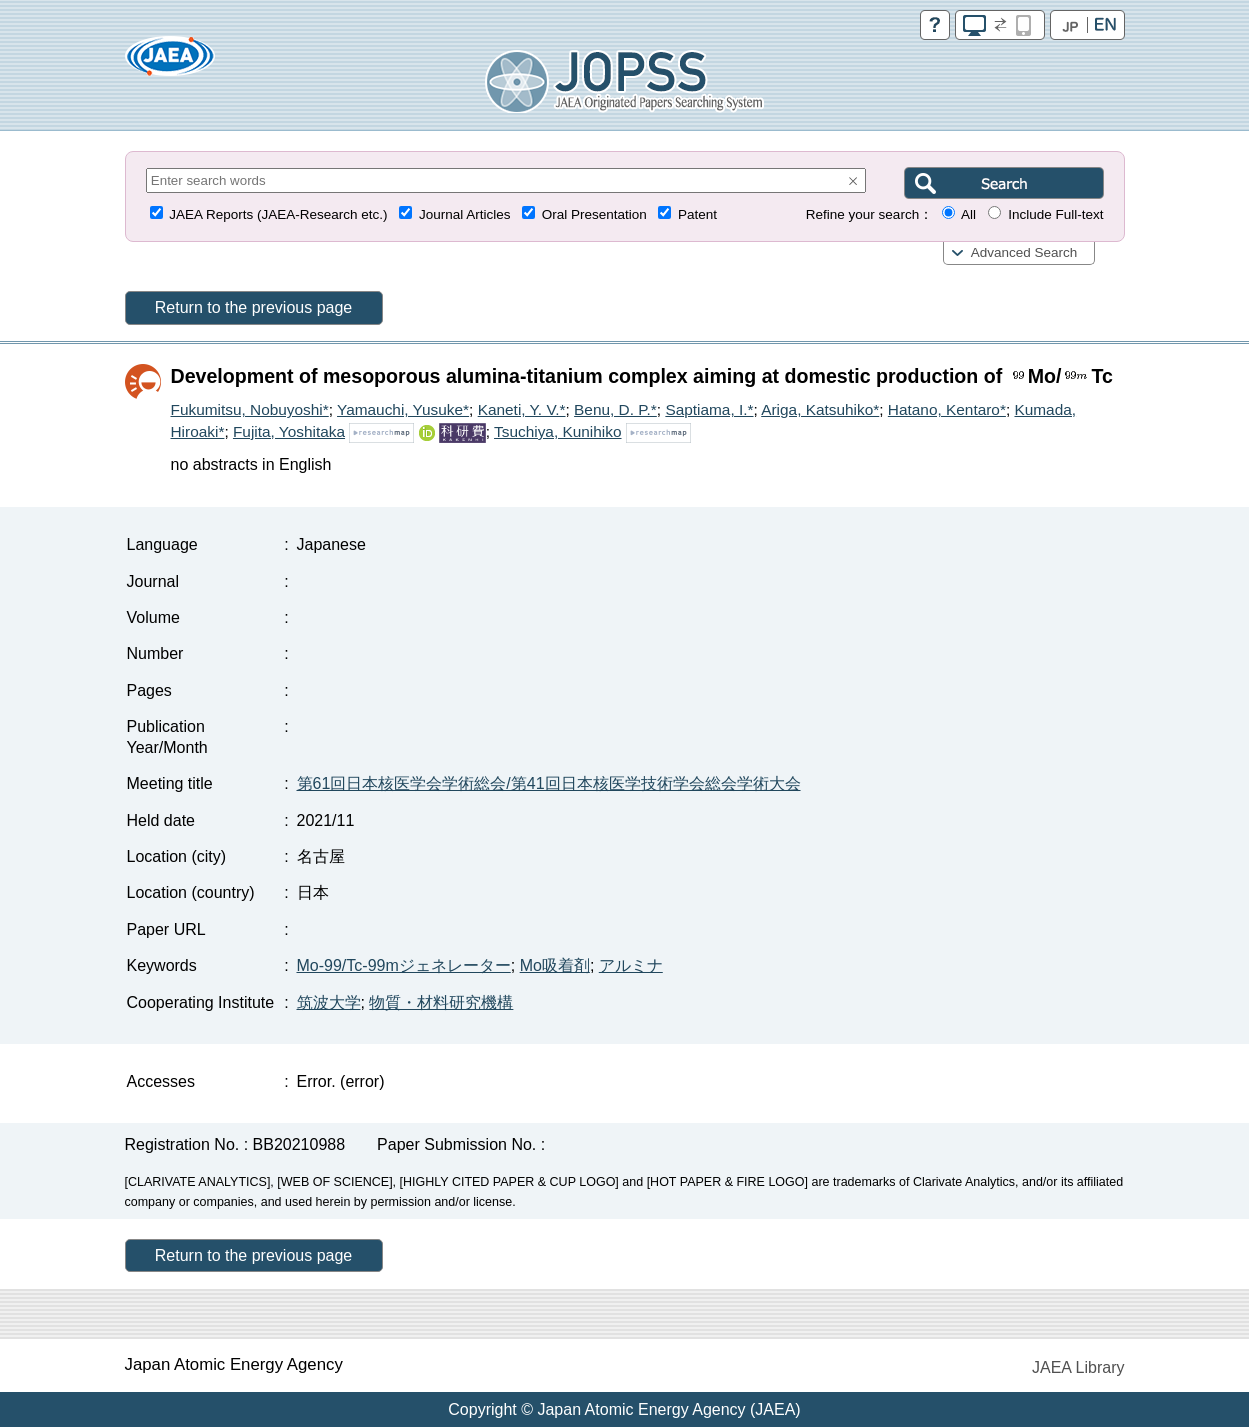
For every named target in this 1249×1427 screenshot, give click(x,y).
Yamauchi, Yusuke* (403, 409)
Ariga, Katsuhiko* (820, 409)
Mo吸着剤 (555, 965)
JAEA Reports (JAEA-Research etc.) (278, 214)
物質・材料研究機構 (441, 1002)
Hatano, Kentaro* (947, 409)
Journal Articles (465, 214)
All (968, 214)
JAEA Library (1078, 1367)
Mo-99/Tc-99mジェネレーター (404, 965)
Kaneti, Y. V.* (522, 409)
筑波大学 (329, 1002)
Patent (697, 214)
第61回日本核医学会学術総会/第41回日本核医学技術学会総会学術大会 (549, 783)
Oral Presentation (594, 214)
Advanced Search (1024, 252)
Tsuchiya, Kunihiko (557, 431)
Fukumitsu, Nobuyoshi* (250, 409)
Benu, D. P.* (615, 409)
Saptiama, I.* (709, 409)
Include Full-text (1055, 214)
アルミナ (631, 965)
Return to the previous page (253, 307)
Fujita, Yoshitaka (289, 431)
